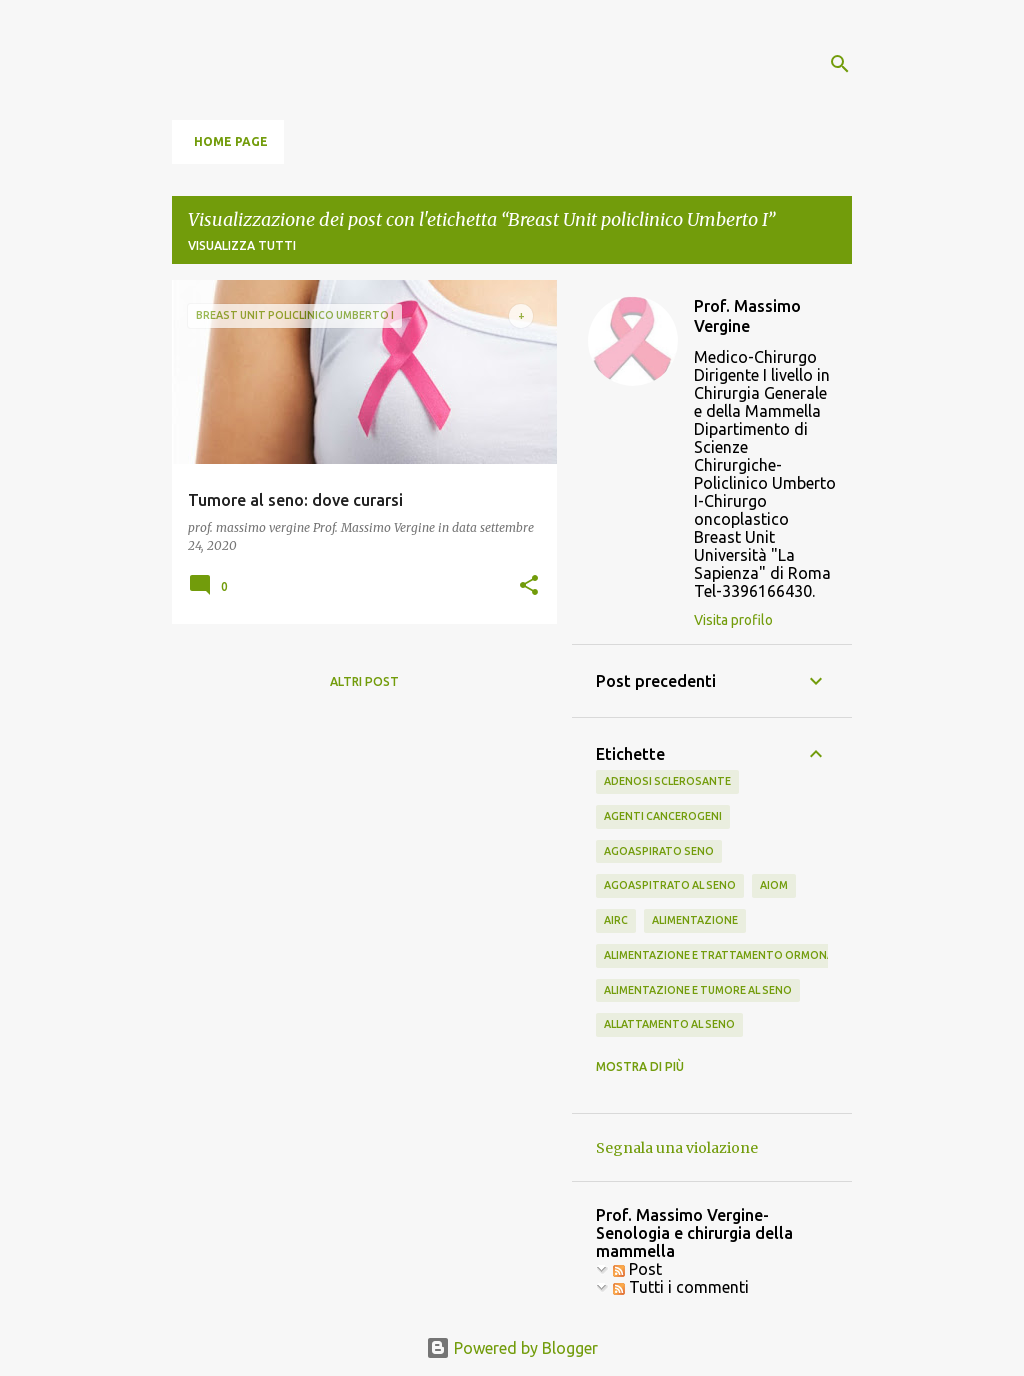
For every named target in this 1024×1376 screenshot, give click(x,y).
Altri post (364, 681)
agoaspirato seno (659, 851)
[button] (529, 586)
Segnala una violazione (677, 1148)
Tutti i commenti (681, 1287)
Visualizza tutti (242, 245)
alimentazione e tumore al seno (698, 990)
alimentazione (695, 920)
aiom (774, 885)
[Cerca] (840, 64)
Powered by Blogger (512, 1348)
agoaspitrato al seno (670, 885)
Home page (231, 141)
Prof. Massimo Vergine (747, 316)
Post (637, 1269)
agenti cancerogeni (663, 816)
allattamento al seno (669, 1024)
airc (616, 920)
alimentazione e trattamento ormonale (724, 955)
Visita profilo (733, 620)
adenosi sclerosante (667, 781)
